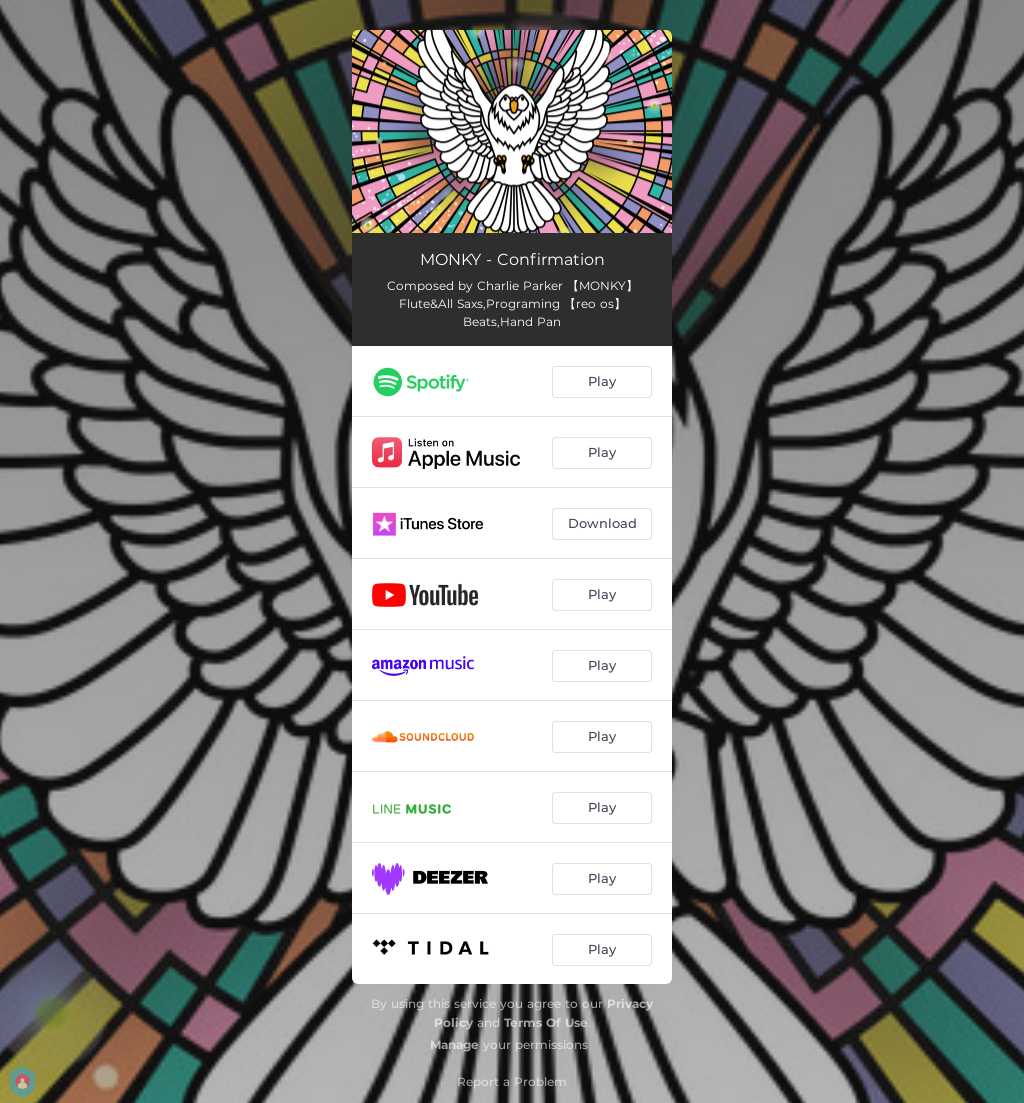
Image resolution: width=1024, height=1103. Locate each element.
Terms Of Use (546, 1022)
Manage (454, 1044)
